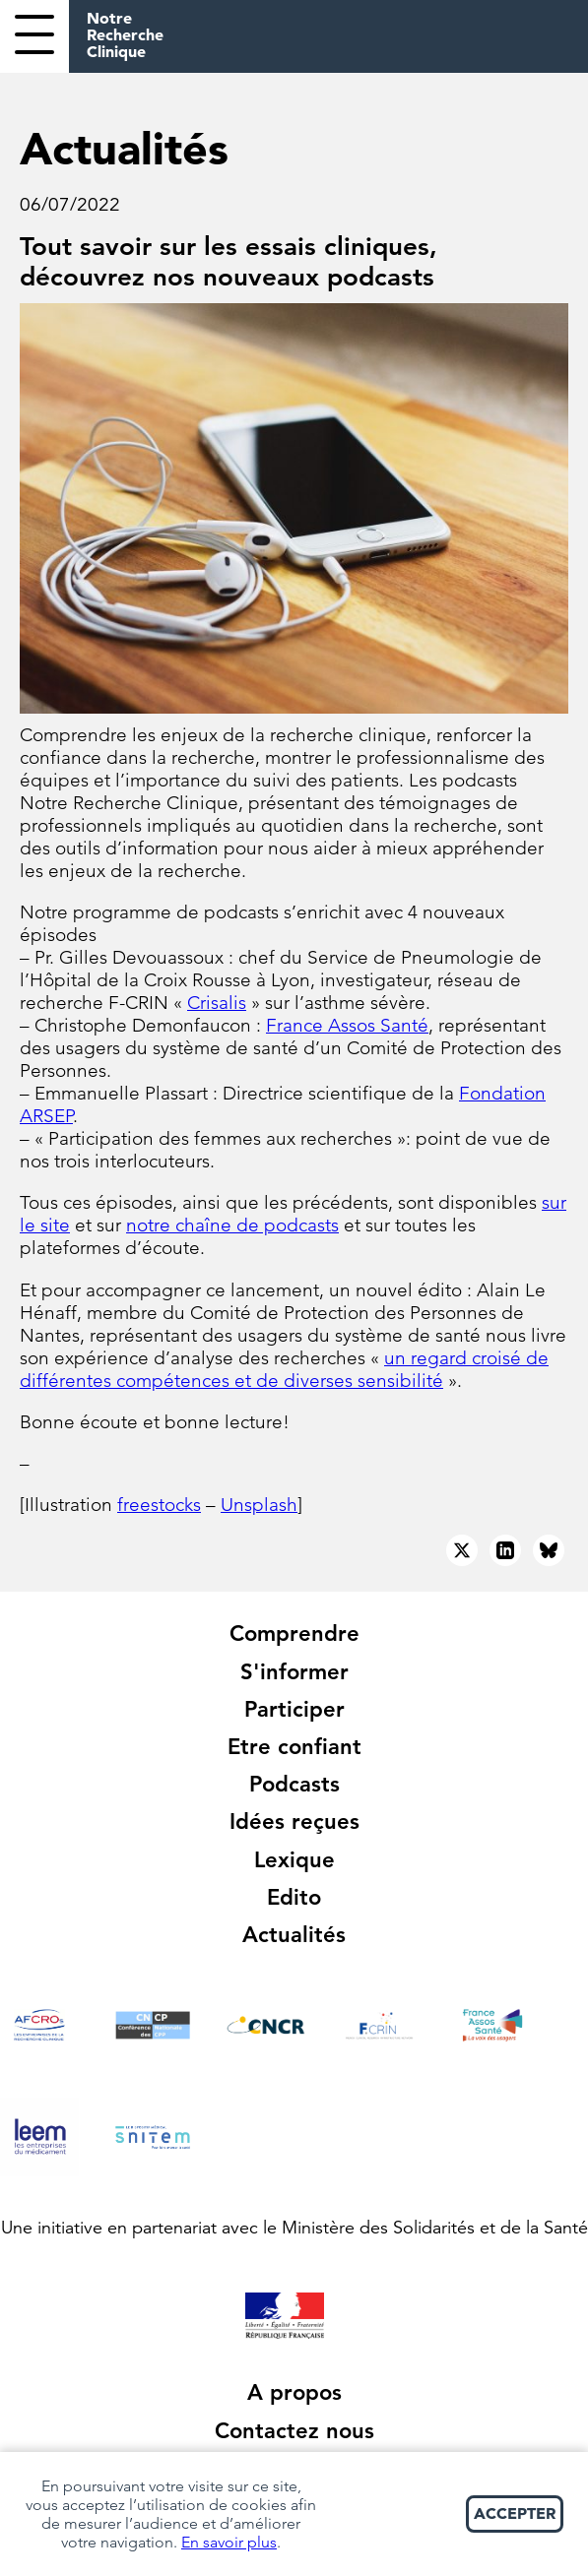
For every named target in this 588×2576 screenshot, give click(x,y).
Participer (294, 1709)
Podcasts (294, 1784)
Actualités (294, 1934)
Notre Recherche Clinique (125, 34)
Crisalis (216, 1002)
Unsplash (259, 1504)
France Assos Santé (347, 1025)
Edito (294, 1897)
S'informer (294, 1672)
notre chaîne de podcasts (232, 1225)
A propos (294, 2392)
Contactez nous (294, 2431)
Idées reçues (294, 1821)
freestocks (159, 1504)
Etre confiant (294, 1746)
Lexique (294, 1860)
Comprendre (294, 1633)
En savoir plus (229, 2542)
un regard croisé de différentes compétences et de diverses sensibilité (284, 1369)
